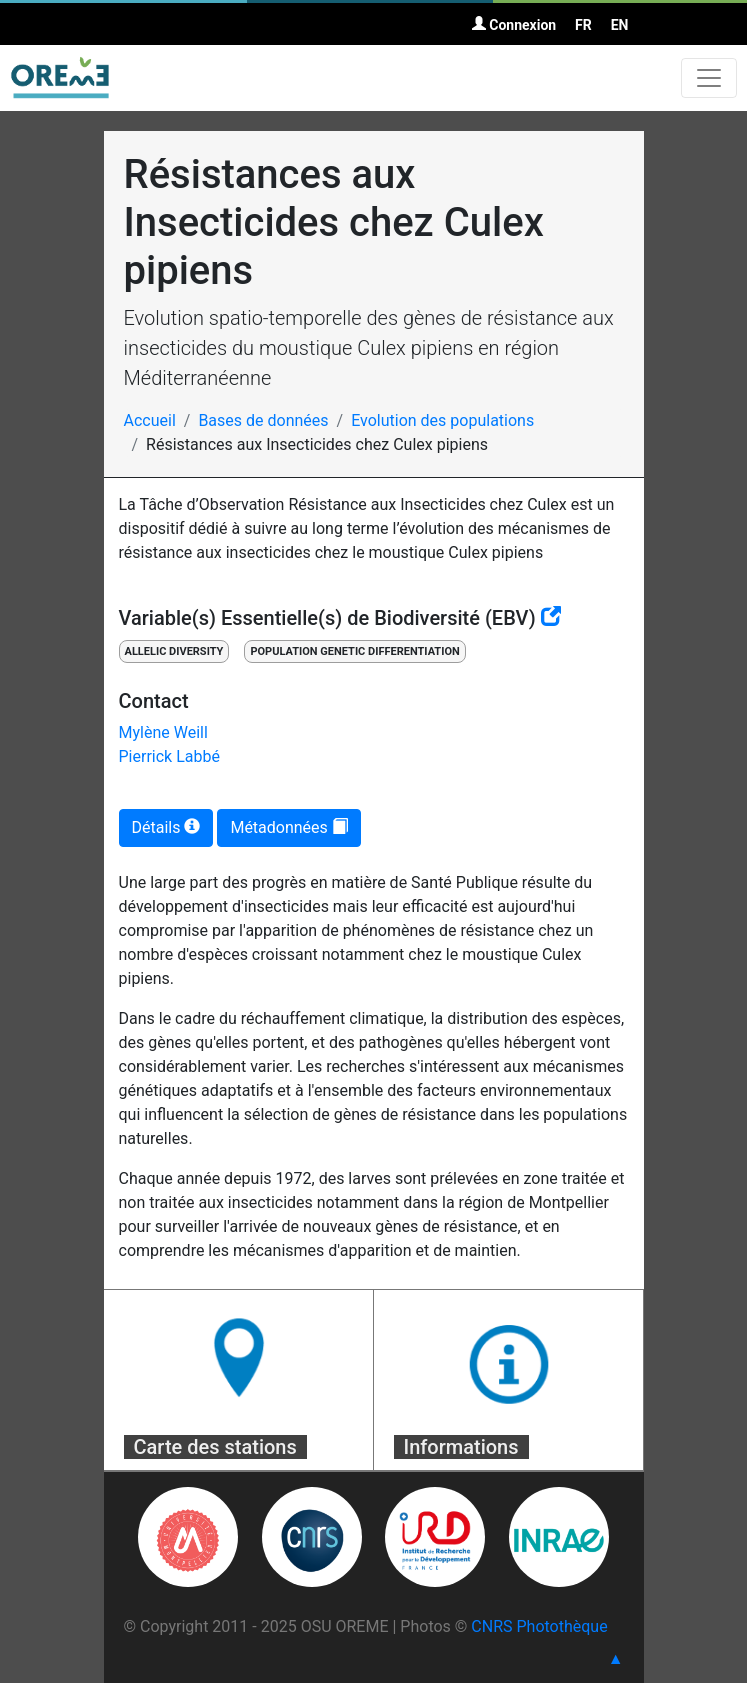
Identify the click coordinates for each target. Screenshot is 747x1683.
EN (620, 25)
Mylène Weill (163, 732)
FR (583, 25)
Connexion (514, 25)
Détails (166, 827)
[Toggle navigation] (709, 78)
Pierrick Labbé (169, 756)
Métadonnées (288, 827)
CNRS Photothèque (539, 1626)
